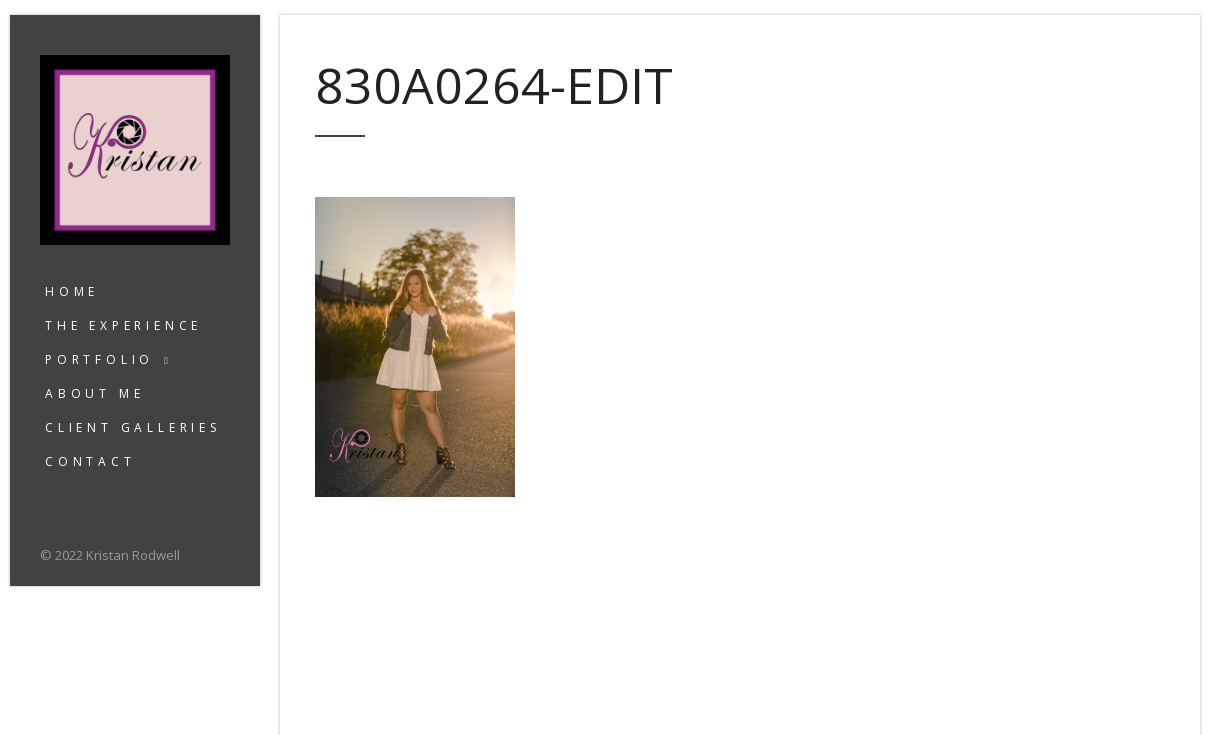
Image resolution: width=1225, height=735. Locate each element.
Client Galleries (133, 427)
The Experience (123, 325)
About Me (94, 393)
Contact (90, 461)
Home (72, 291)
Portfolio (99, 359)
